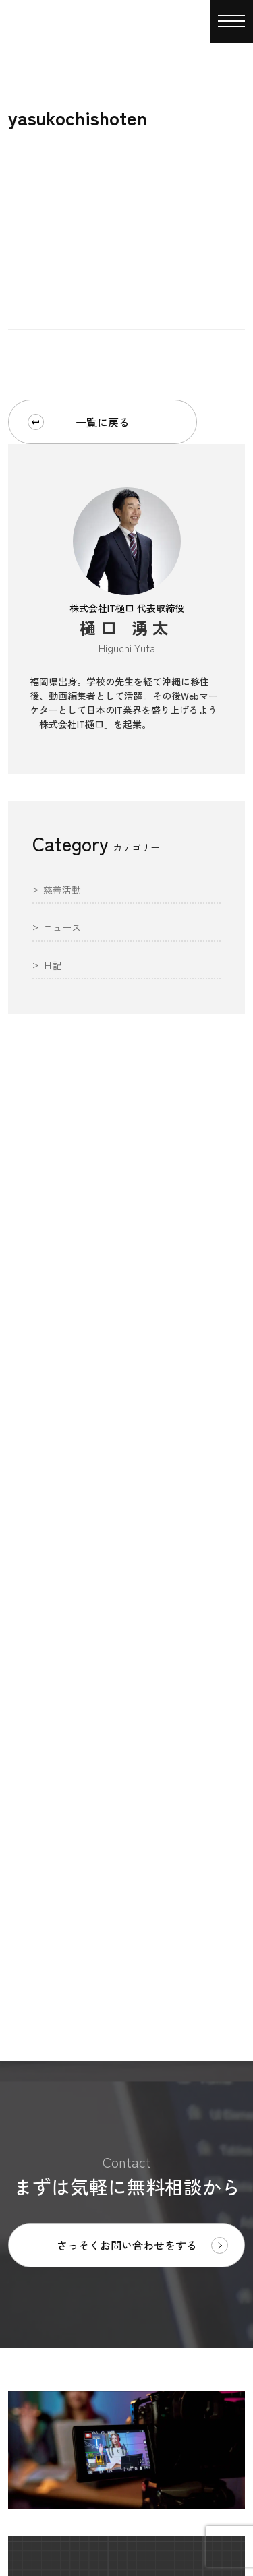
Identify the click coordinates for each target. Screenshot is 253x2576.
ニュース (62, 928)
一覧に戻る (79, 422)
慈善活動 (62, 890)
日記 (52, 966)
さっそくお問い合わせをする (143, 2245)
